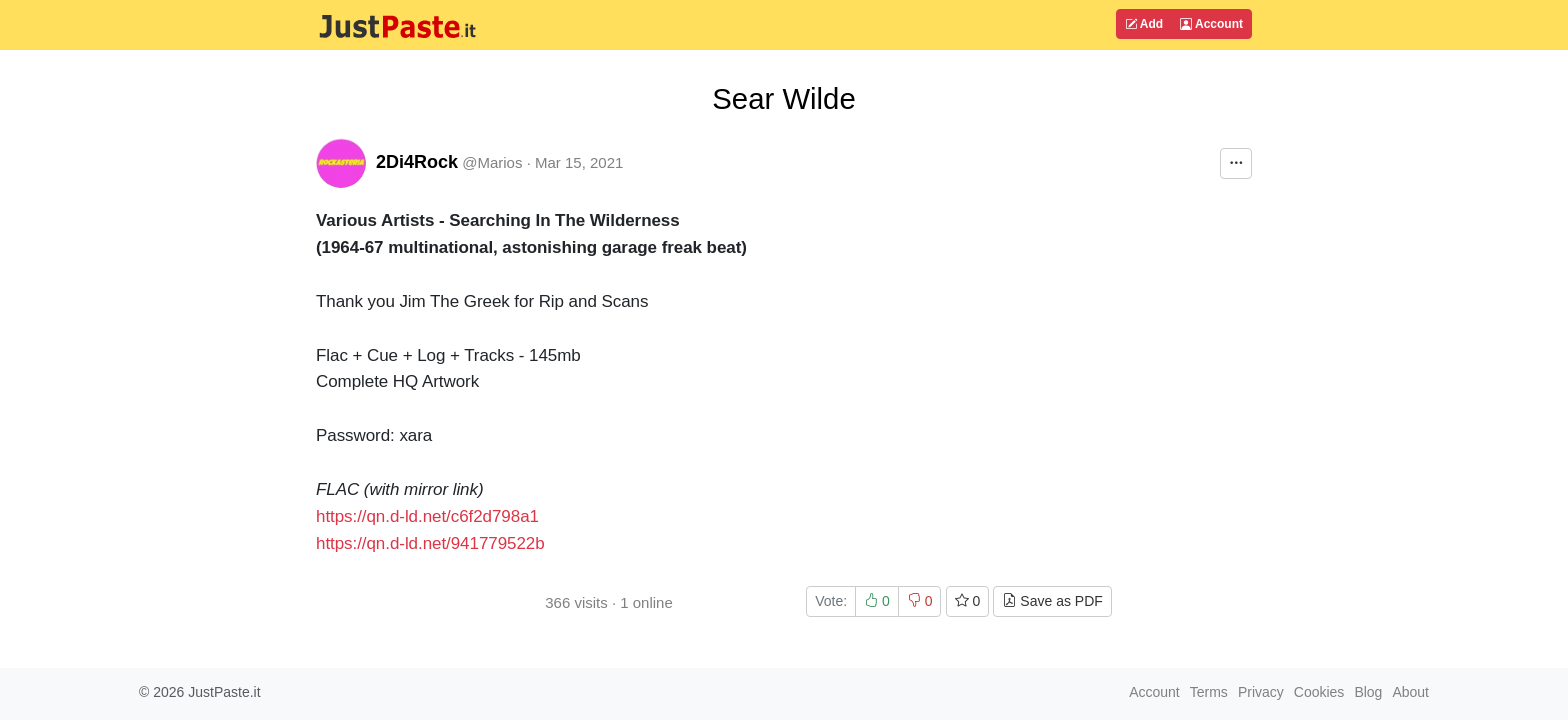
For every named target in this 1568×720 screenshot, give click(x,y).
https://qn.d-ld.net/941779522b (430, 543)
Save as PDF (1052, 601)
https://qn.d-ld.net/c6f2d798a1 (427, 516)
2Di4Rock (417, 162)
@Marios (492, 162)
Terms (1209, 692)
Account (1211, 24)
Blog (1368, 692)
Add (1144, 24)
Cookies (1319, 692)
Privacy (1261, 692)
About (1410, 692)
